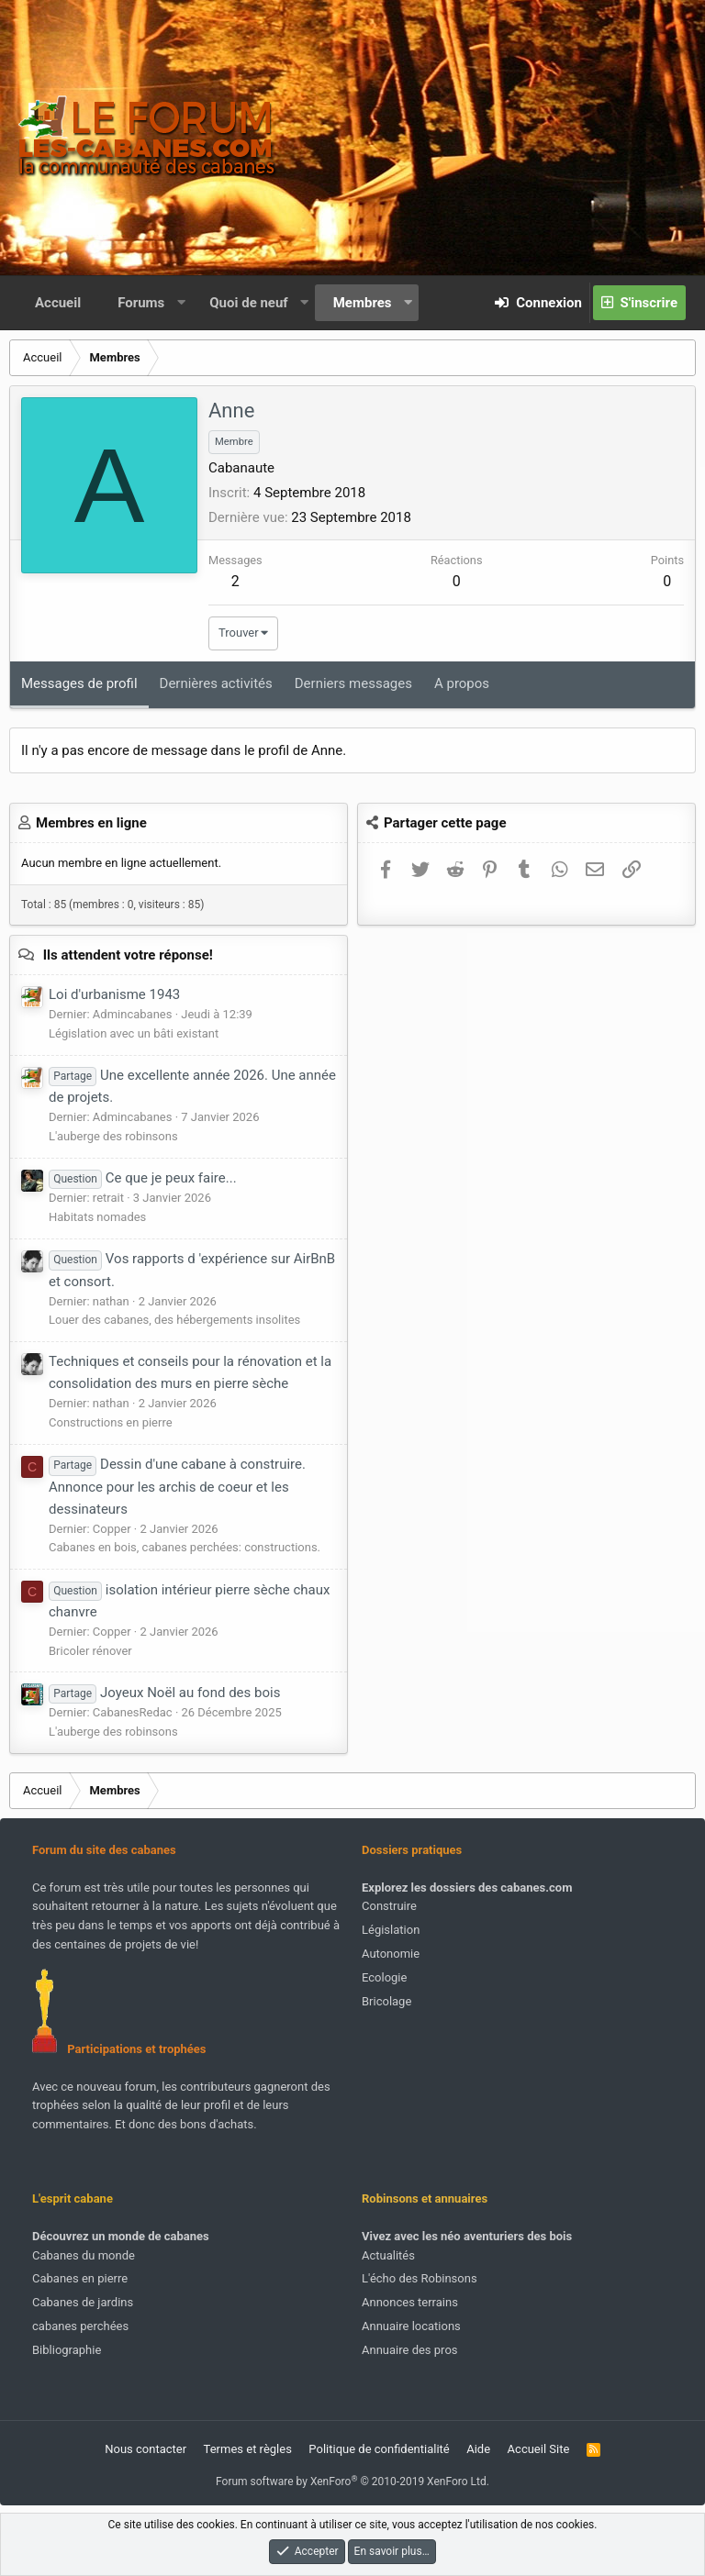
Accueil (58, 302)
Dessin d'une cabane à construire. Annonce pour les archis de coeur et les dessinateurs (177, 1486)
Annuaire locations (411, 2326)
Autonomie (391, 1953)
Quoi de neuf (248, 302)
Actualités (388, 2255)
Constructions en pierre (111, 1422)
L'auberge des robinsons (113, 1136)
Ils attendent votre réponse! (128, 955)
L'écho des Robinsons (419, 2278)
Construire (389, 1906)
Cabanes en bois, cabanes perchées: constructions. (184, 1547)
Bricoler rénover (90, 1651)
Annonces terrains (410, 2302)
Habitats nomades (97, 1217)
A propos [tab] (461, 683)
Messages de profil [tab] (79, 683)
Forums (141, 302)
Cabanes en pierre (80, 2278)
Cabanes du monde (83, 2255)
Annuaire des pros (410, 2350)
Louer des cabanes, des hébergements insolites (174, 1320)
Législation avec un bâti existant (133, 1033)
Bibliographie (66, 2350)
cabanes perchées (80, 2326)
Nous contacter (145, 2449)
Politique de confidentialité (378, 2449)
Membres (362, 302)
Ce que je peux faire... (143, 1178)
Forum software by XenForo (352, 2481)
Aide (478, 2449)
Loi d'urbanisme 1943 (114, 994)
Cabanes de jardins (82, 2302)
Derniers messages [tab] (353, 683)
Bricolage (386, 2001)
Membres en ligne (91, 823)
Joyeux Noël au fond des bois (164, 1692)
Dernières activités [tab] (216, 683)
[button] (181, 302)
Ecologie (384, 1977)
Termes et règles (248, 2449)
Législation (391, 1930)
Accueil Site (539, 2449)
